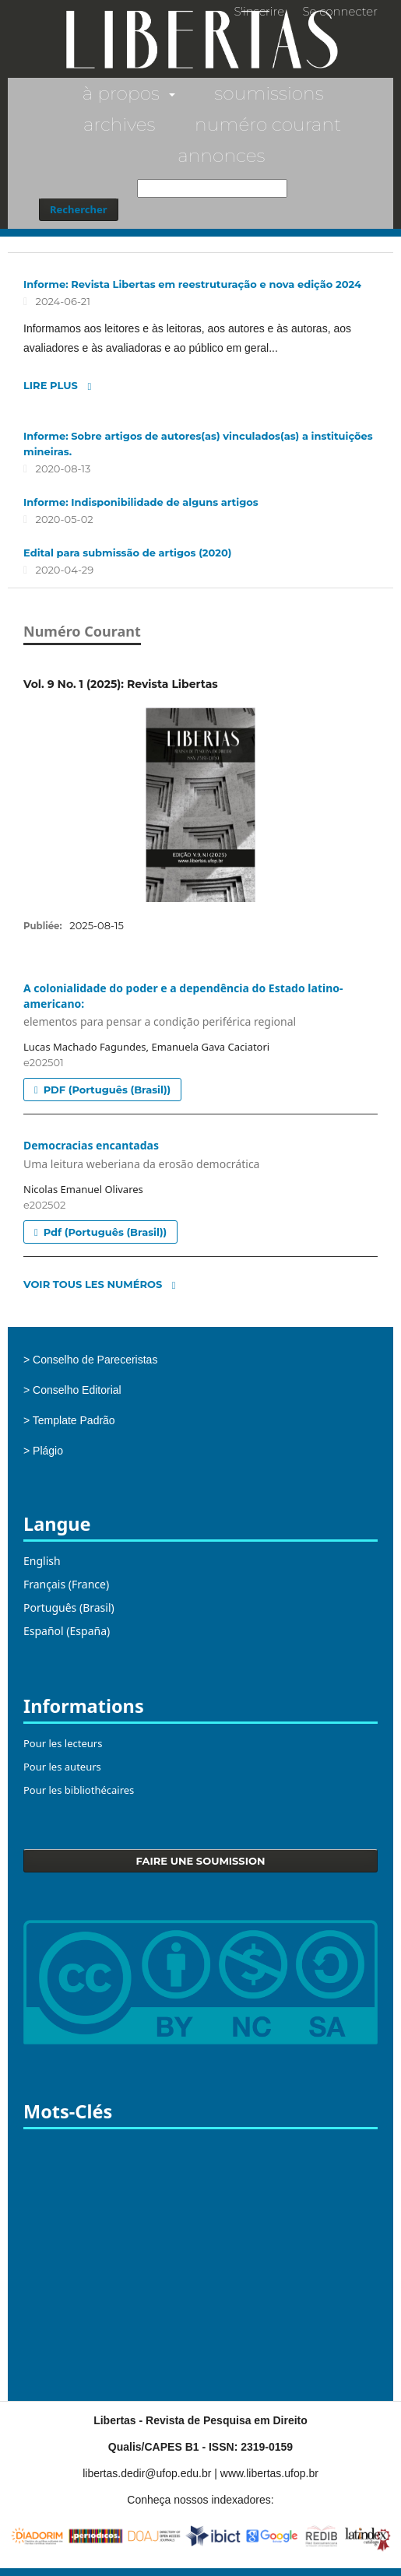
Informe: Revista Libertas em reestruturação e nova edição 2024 (192, 284)
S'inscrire (259, 11)
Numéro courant (268, 124)
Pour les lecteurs (62, 1743)
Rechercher (78, 209)
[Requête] (212, 188)
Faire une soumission (201, 1861)
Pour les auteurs (62, 1767)
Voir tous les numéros (92, 1284)
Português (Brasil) (68, 1607)
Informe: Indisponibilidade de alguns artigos (141, 502)
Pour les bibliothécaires (78, 1790)
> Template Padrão (69, 1420)
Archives (119, 124)
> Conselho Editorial (72, 1390)
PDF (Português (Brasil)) (105, 1089)
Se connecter (340, 11)
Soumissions (268, 93)
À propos (123, 93)
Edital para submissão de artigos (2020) (127, 552)
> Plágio (43, 1450)
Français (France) (66, 1584)
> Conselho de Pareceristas (90, 1359)
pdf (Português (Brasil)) (103, 1232)
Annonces (221, 155)
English (42, 1560)
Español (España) (66, 1630)
